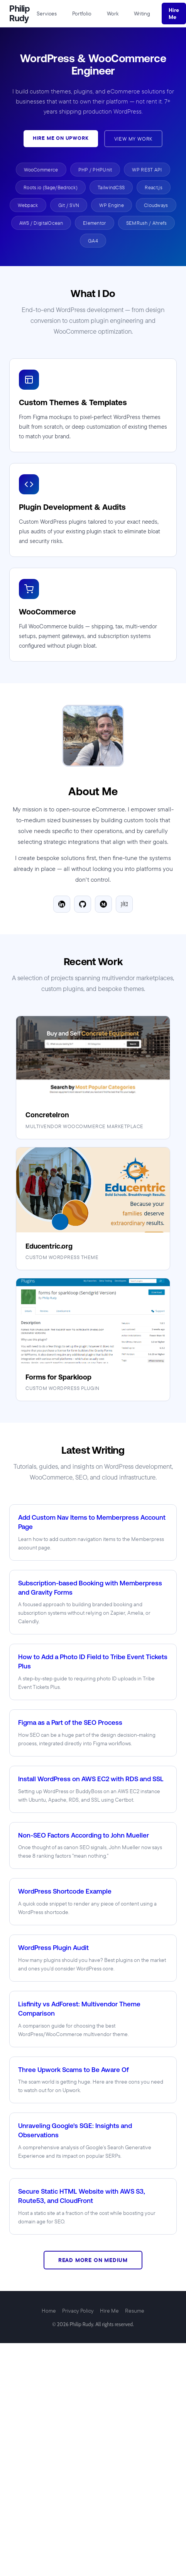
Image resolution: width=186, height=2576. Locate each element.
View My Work (133, 139)
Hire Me (174, 13)
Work (112, 13)
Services (47, 13)
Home (49, 2310)
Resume (134, 2310)
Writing (142, 13)
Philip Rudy (19, 13)
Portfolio (81, 13)
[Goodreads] (124, 904)
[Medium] (103, 904)
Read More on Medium (93, 2260)
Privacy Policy (78, 2310)
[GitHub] (82, 904)
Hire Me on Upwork (61, 138)
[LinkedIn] (61, 904)
